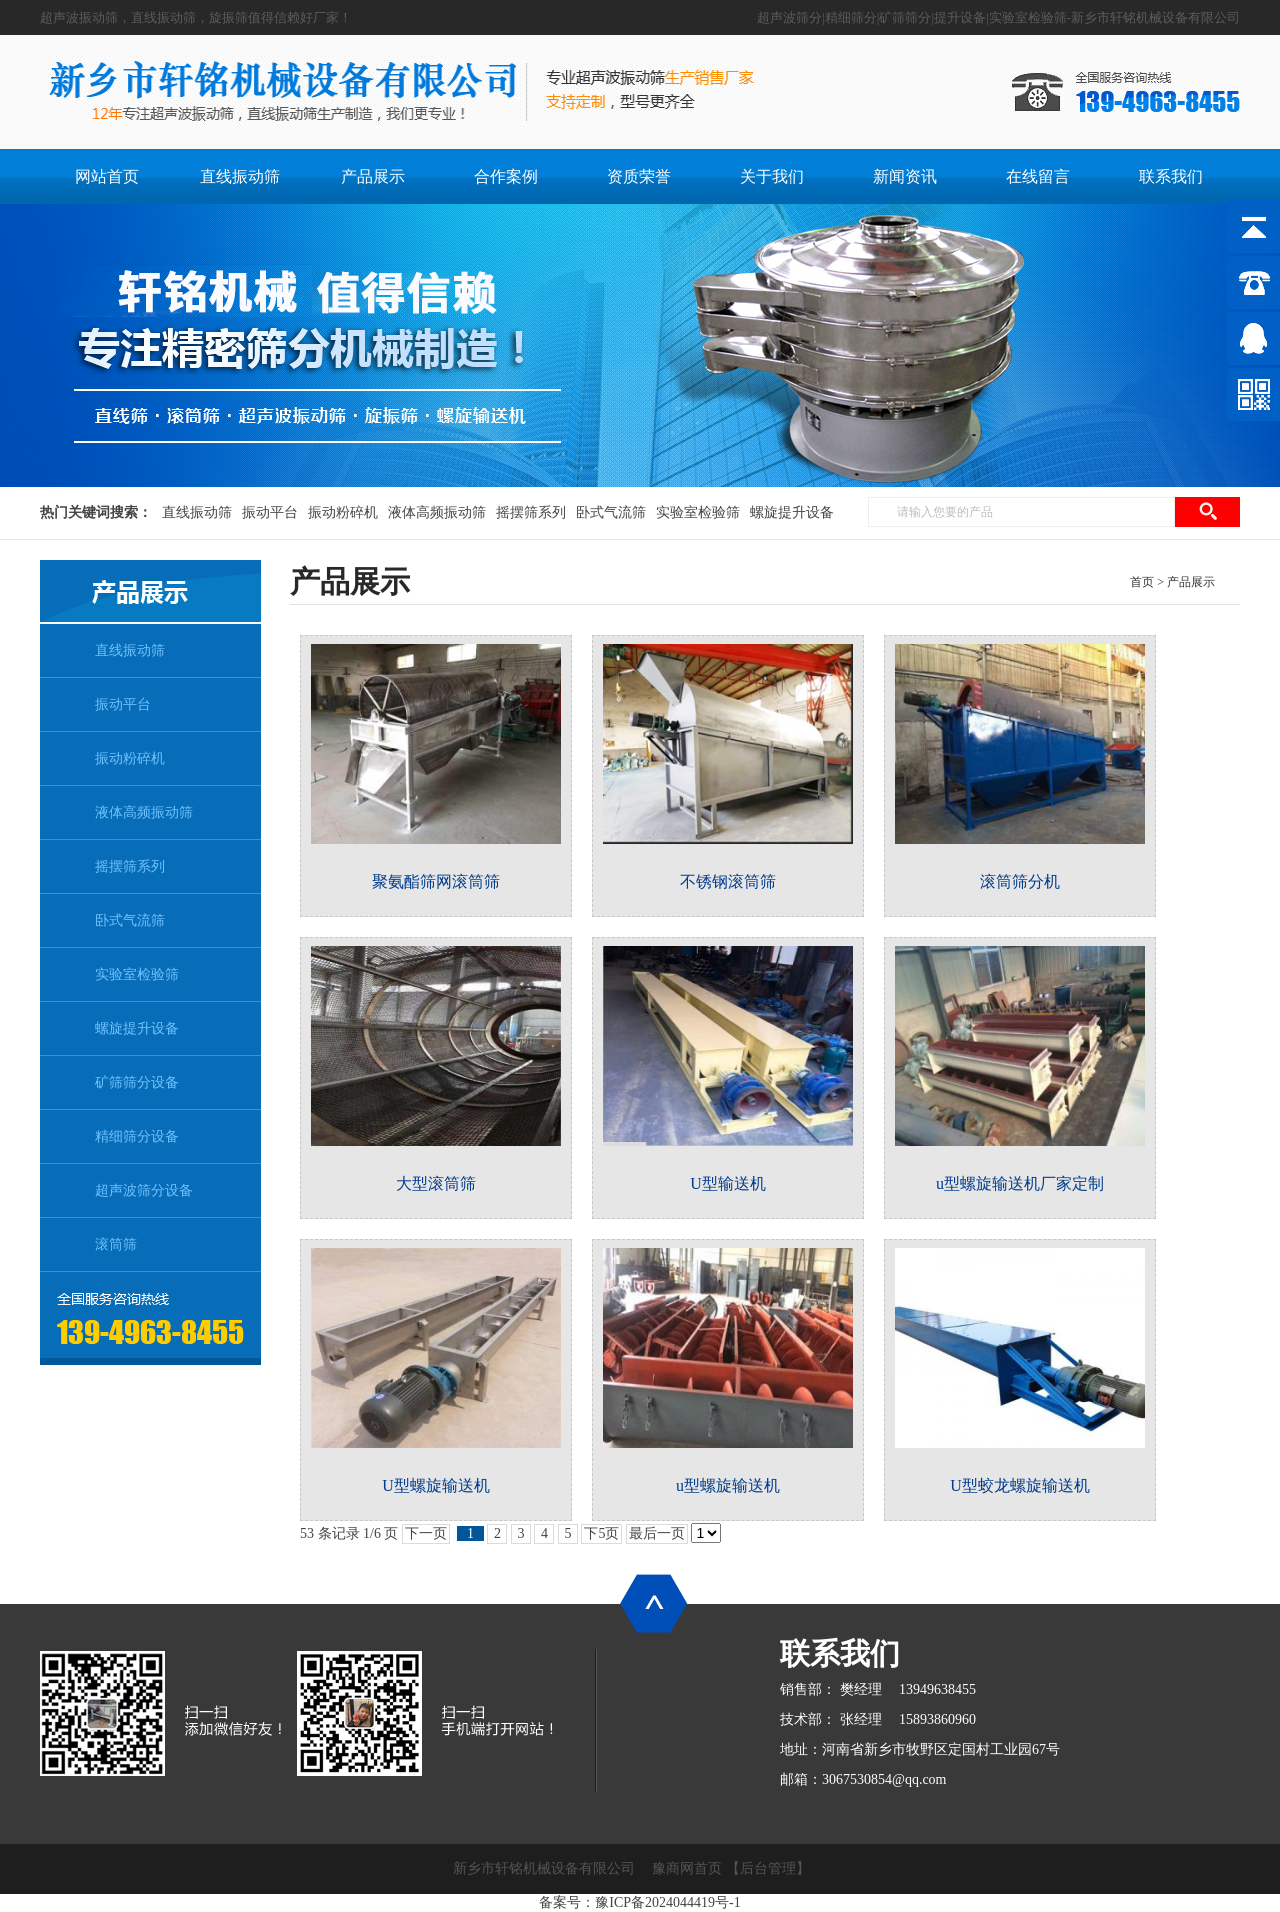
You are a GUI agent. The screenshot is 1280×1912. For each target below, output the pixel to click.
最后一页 (657, 1533)
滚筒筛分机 (1020, 881)
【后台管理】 (768, 1868)
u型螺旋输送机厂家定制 (1020, 1183)
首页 (1142, 582)
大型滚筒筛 (436, 1183)
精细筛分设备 (137, 1136)
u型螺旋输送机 (728, 1485)
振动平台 (270, 512)
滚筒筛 (116, 1244)
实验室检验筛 (698, 512)
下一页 (426, 1533)
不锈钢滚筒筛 (728, 881)
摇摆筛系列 (531, 512)
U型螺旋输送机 (436, 1485)
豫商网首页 (687, 1868)
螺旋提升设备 (792, 512)
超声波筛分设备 (144, 1190)
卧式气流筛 (611, 512)
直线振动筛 (197, 512)
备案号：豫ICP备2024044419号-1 (639, 1902)
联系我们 (840, 1653)
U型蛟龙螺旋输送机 (1020, 1485)
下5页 (601, 1533)
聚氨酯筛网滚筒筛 (436, 881)
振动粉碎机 (343, 512)
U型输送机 (728, 1183)
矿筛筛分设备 (137, 1082)
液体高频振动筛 (437, 512)
